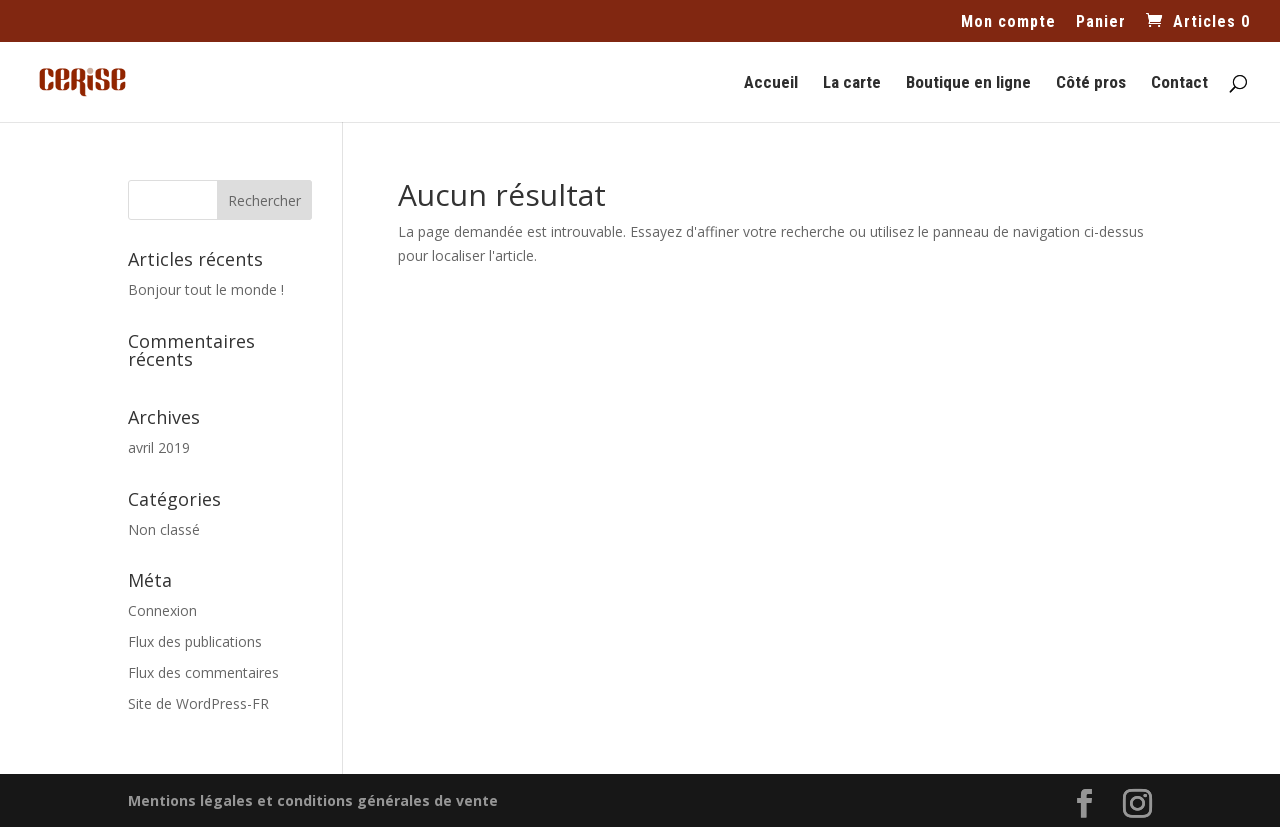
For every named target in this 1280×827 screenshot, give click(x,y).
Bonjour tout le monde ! (206, 289)
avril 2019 (159, 447)
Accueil (771, 83)
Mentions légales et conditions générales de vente (313, 800)
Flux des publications (195, 641)
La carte (852, 83)
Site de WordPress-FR (198, 703)
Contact (1179, 83)
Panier (1101, 22)
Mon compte (1008, 22)
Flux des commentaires (203, 672)
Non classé (164, 529)
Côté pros (1091, 83)
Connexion (162, 610)
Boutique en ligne (968, 83)
